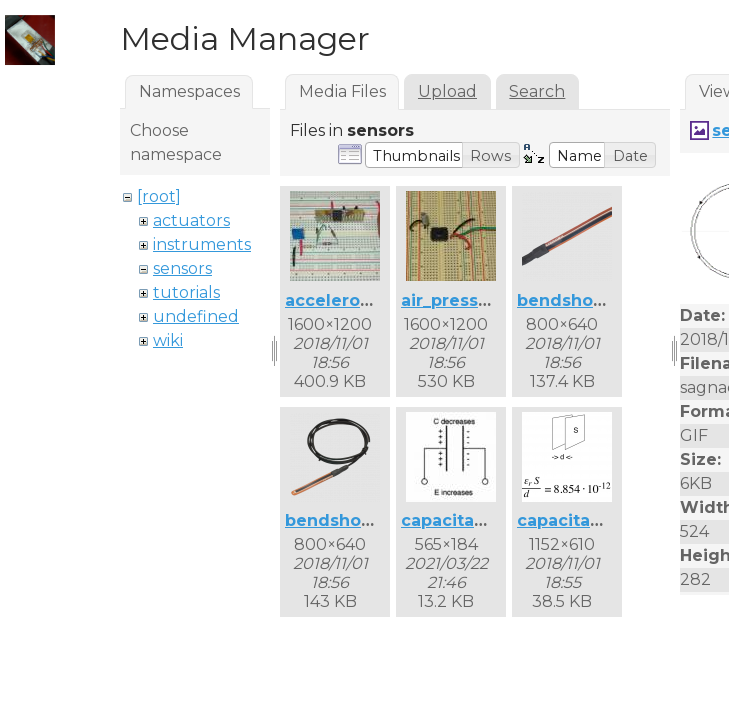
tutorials (186, 292)
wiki (168, 340)
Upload (447, 91)
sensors (182, 268)
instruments (202, 244)
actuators (191, 220)
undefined (196, 316)
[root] (159, 196)
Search (537, 91)
